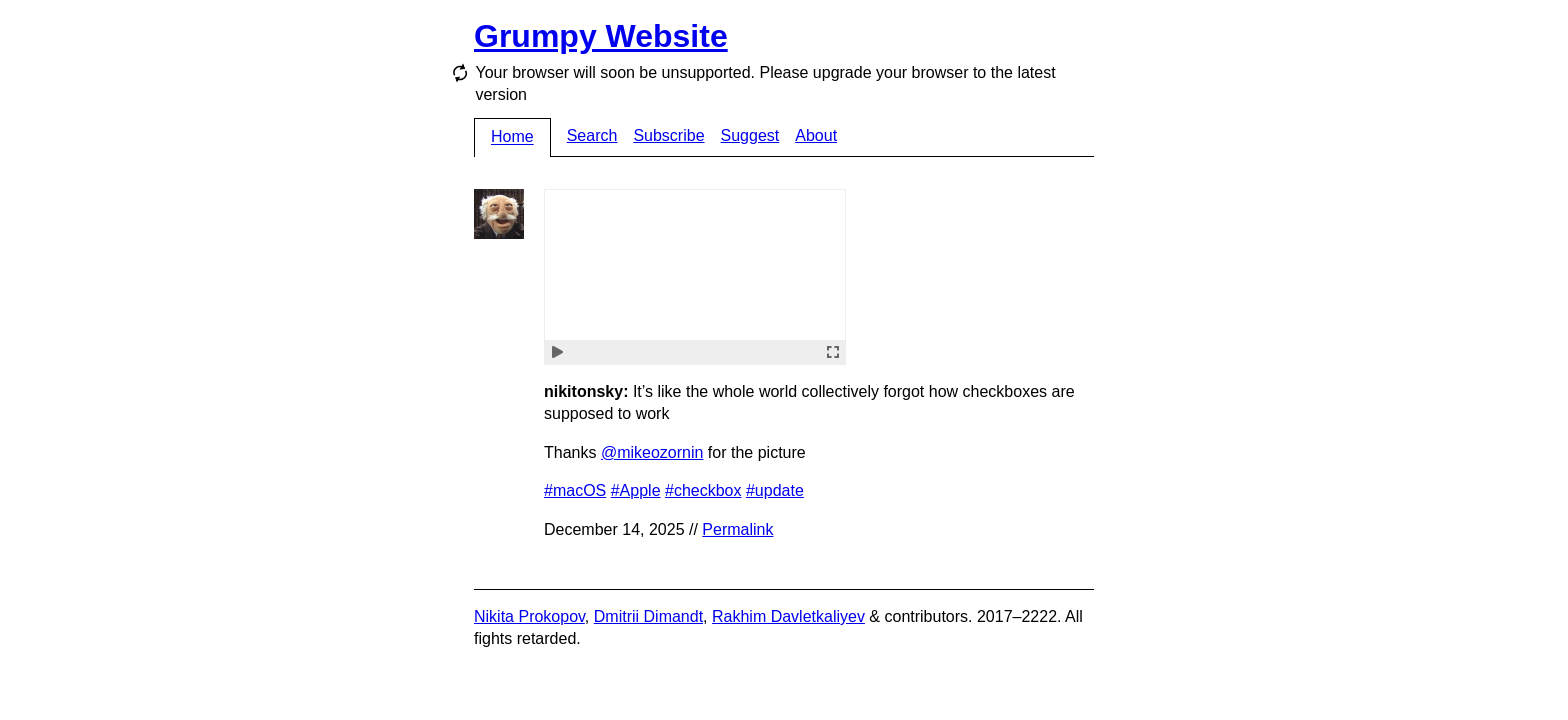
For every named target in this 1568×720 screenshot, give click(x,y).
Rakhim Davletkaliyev (788, 616)
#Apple (636, 490)
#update (775, 490)
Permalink (737, 529)
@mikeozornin (652, 452)
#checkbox (703, 490)
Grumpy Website (601, 36)
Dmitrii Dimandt (648, 616)
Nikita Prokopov (529, 616)
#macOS (575, 490)
